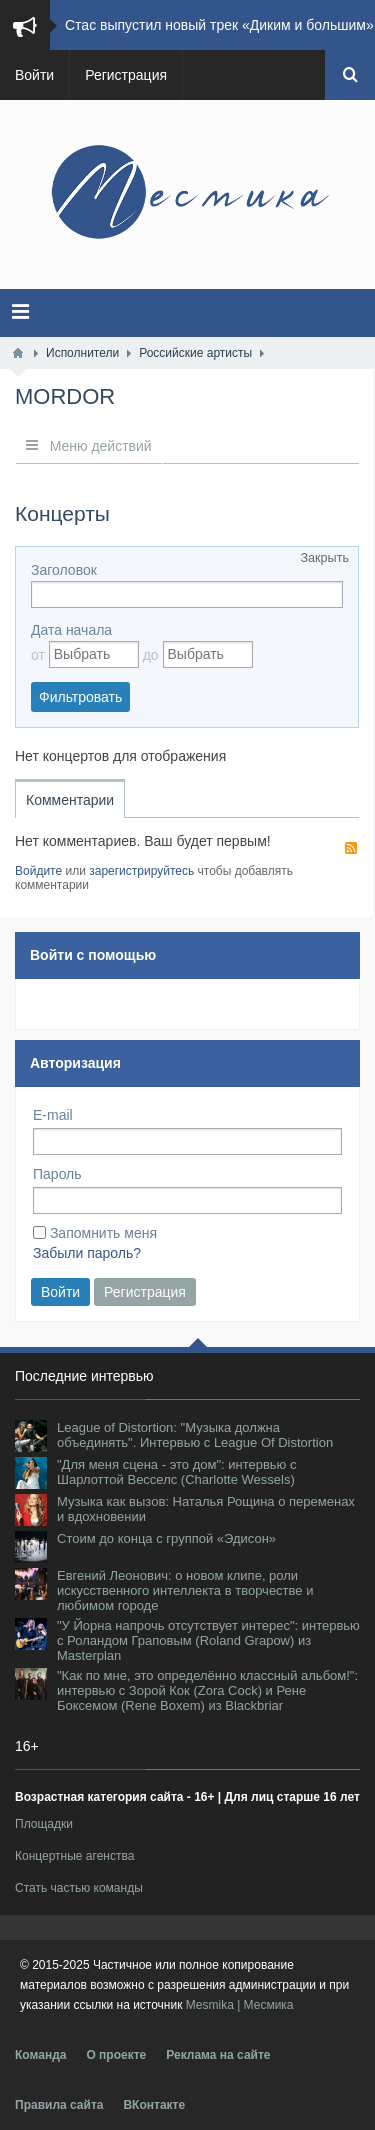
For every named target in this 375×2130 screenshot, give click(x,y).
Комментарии (70, 800)
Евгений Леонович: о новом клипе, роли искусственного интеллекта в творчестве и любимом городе (185, 1590)
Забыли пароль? (87, 1253)
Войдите (38, 871)
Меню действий (89, 446)
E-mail (53, 1115)
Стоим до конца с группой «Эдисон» (166, 1538)
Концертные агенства (74, 1856)
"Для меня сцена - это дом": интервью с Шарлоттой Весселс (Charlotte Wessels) (176, 1472)
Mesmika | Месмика (240, 2005)
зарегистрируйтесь (141, 871)
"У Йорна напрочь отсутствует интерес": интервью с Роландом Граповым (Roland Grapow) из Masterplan (208, 1640)
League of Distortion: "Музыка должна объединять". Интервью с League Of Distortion (195, 1435)
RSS (351, 848)
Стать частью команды (79, 1888)
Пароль (57, 1174)
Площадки (44, 1824)
